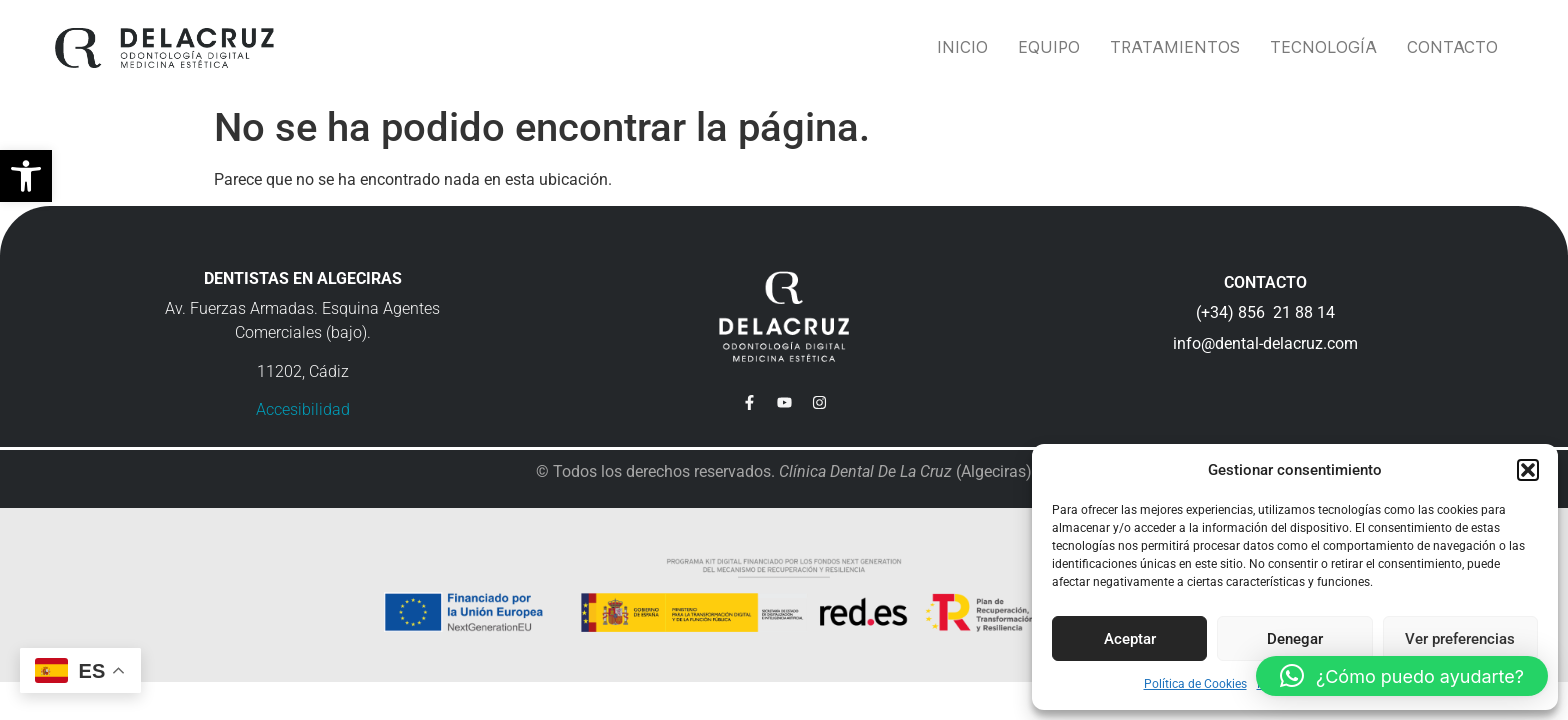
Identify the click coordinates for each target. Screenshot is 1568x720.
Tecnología (1323, 47)
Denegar (1295, 639)
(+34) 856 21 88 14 (1265, 312)
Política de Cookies (1195, 684)
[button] (26, 176)
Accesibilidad (303, 409)
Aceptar (1130, 639)
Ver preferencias (1460, 639)
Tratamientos (1175, 47)
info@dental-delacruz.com (1265, 343)
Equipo (1049, 47)
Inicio (962, 47)
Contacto (1452, 47)
